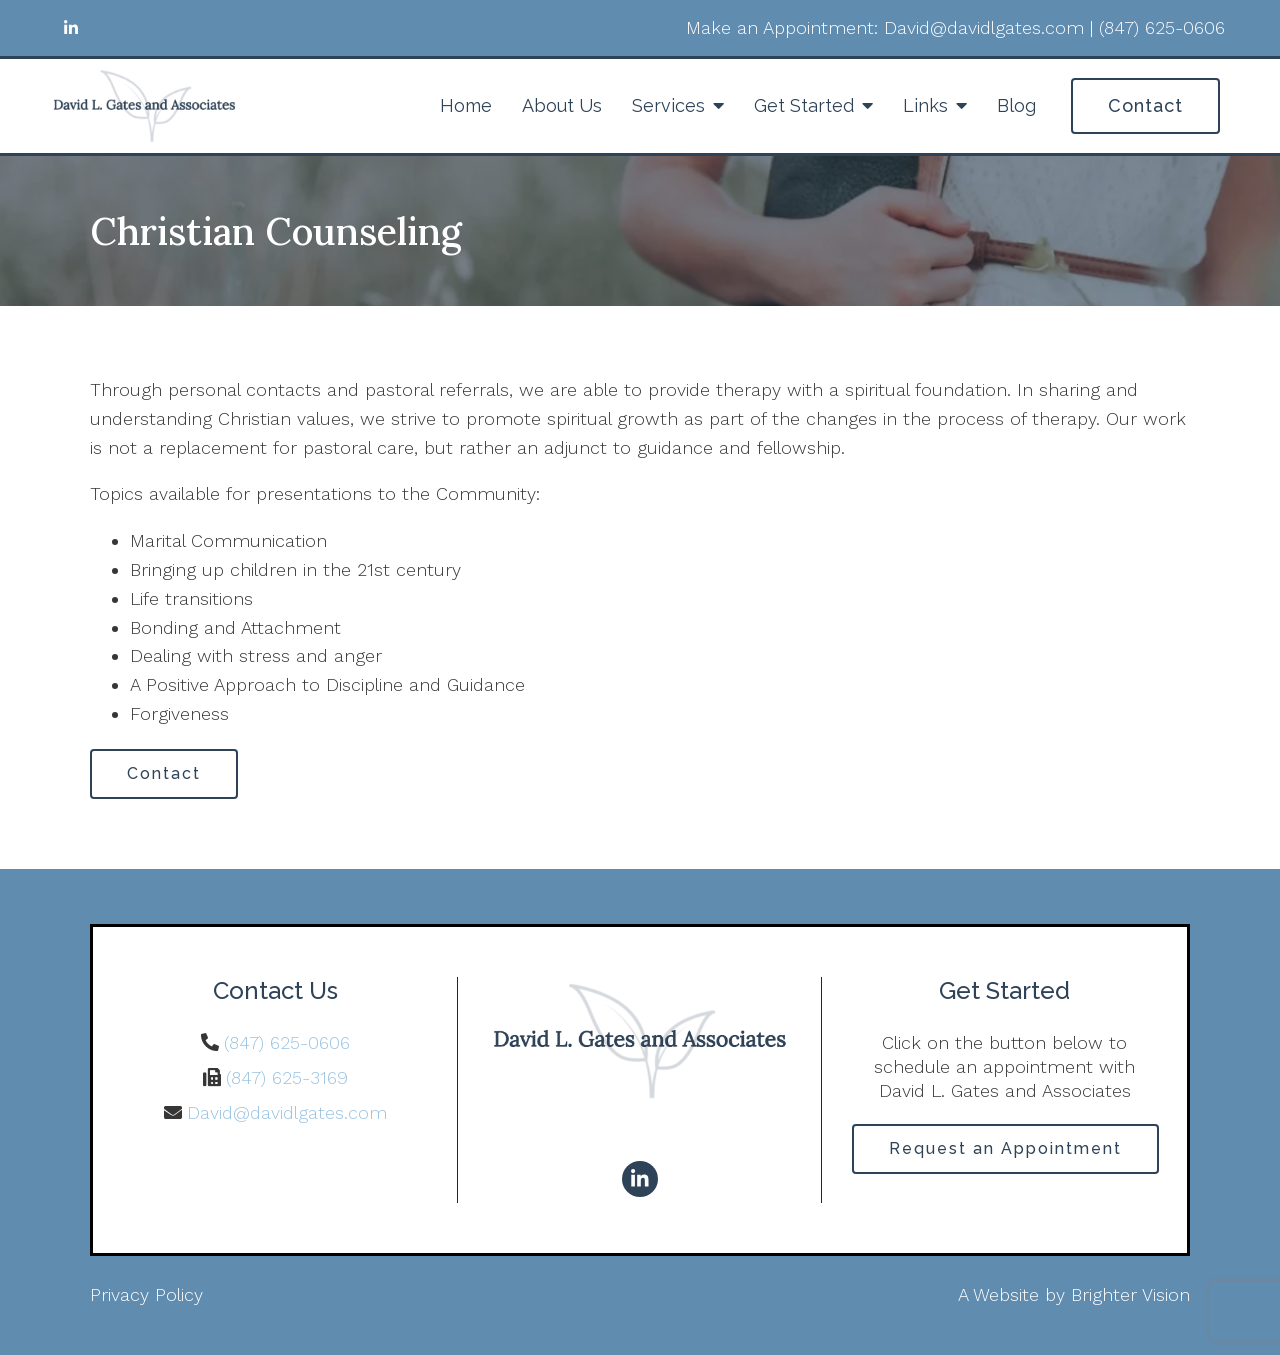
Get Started (804, 105)
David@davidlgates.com (287, 1112)
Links (925, 105)
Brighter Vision (1130, 1294)
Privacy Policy (146, 1294)
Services (668, 105)
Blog (1016, 105)
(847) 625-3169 (287, 1077)
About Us (562, 105)
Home (466, 105)
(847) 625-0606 (287, 1042)
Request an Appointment (1005, 1148)
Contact (1145, 105)
